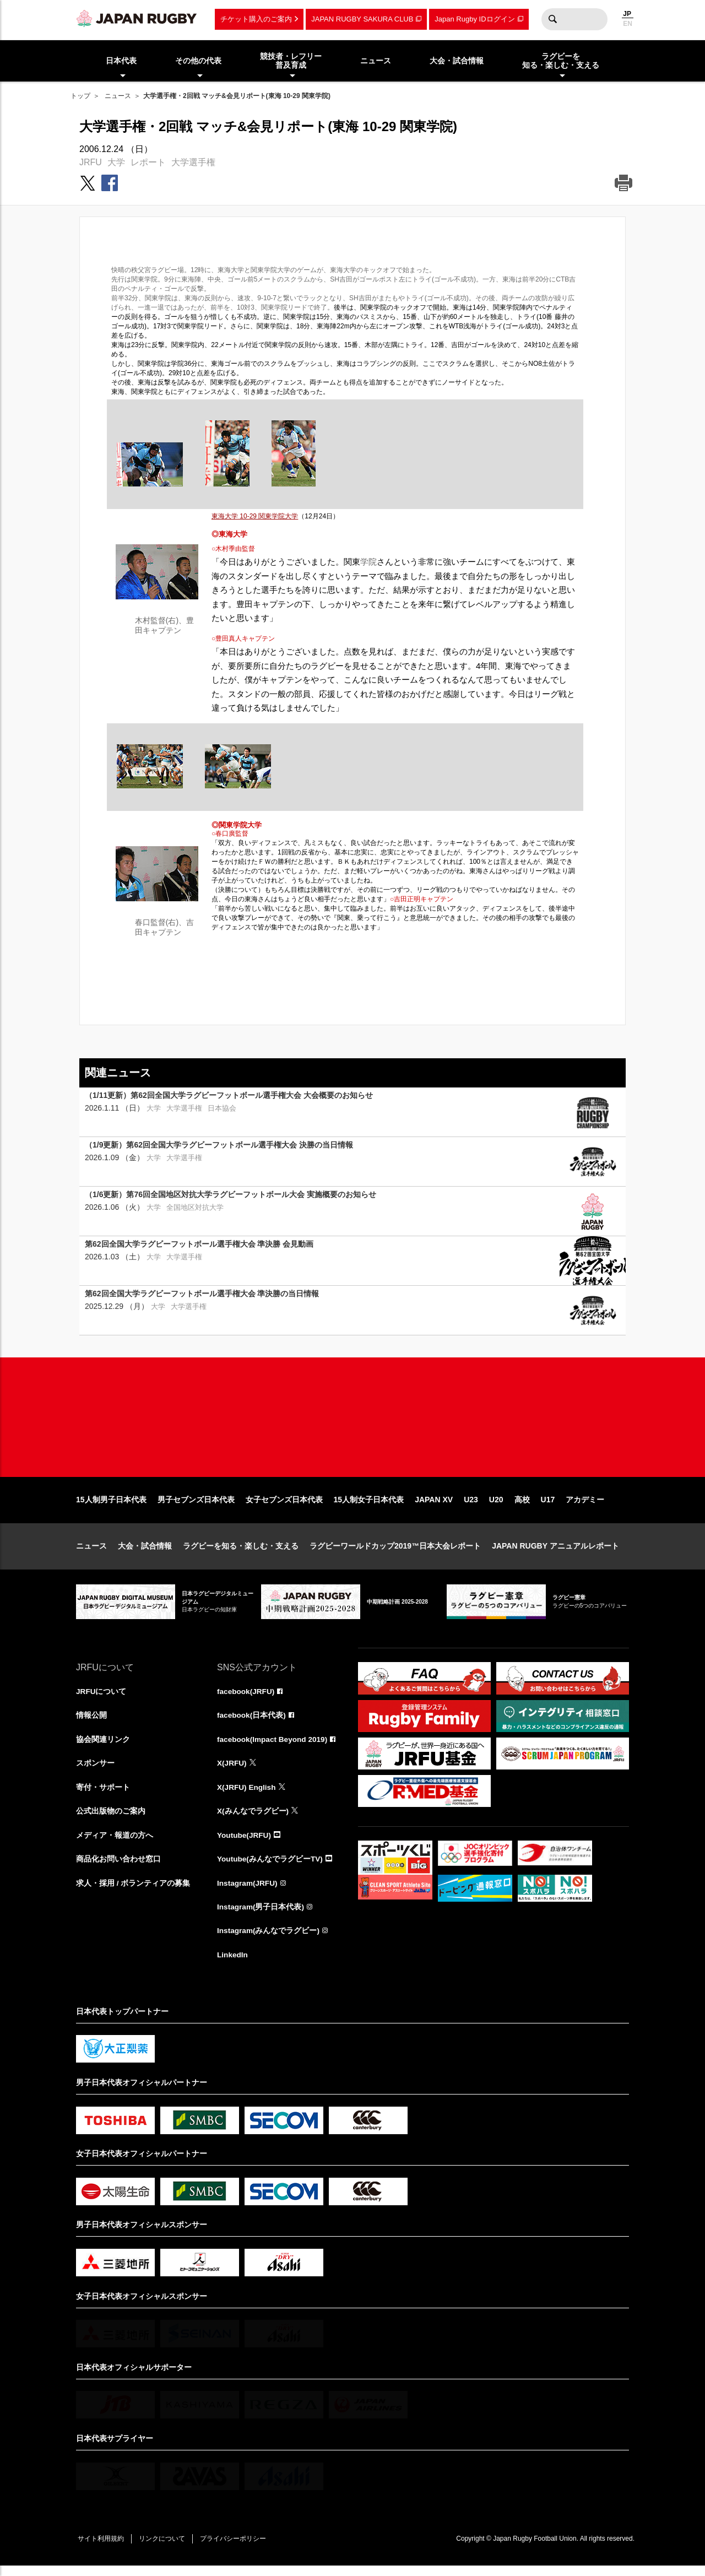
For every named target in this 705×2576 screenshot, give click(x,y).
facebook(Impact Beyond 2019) (273, 1746)
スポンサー (95, 1771)
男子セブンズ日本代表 (196, 1506)
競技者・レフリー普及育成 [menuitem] (291, 61)
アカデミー (585, 1506)
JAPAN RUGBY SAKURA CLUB (362, 19)
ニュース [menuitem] (375, 60)
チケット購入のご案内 (256, 19)
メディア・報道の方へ (114, 1843)
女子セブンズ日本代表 (284, 1506)
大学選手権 (193, 162)
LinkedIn (233, 1965)
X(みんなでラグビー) (253, 1819)
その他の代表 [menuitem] (198, 60)
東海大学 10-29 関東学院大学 (255, 516)
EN (627, 24)
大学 (116, 162)
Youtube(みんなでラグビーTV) (270, 1868)
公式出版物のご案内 (110, 1819)
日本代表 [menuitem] (121, 60)
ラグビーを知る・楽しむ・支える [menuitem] (560, 61)
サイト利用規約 (102, 2549)
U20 (496, 1506)
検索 (552, 19)
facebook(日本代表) (252, 1722)
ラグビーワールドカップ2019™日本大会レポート (395, 1553)
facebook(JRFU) (246, 1698)
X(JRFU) (232, 1771)
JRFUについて (101, 1698)
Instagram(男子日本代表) (261, 1916)
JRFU (90, 162)
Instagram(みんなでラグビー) (269, 1940)
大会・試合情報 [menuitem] (457, 60)
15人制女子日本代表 (369, 1506)
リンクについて (165, 2549)
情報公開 (91, 1722)
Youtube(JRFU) (245, 1843)
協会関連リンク (103, 1746)
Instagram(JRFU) (248, 1892)
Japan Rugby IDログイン (474, 19)
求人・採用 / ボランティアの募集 (133, 1892)
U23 (471, 1506)
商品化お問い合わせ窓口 (118, 1868)
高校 (522, 1506)
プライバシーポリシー (238, 2549)
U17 (548, 1506)
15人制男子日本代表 (111, 1506)
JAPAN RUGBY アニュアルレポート (555, 1553)
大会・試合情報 (145, 1553)
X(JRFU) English (247, 1795)
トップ (80, 96)
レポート (148, 162)
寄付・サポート (103, 1795)
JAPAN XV (434, 1506)
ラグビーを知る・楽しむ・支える (241, 1553)
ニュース (118, 96)
